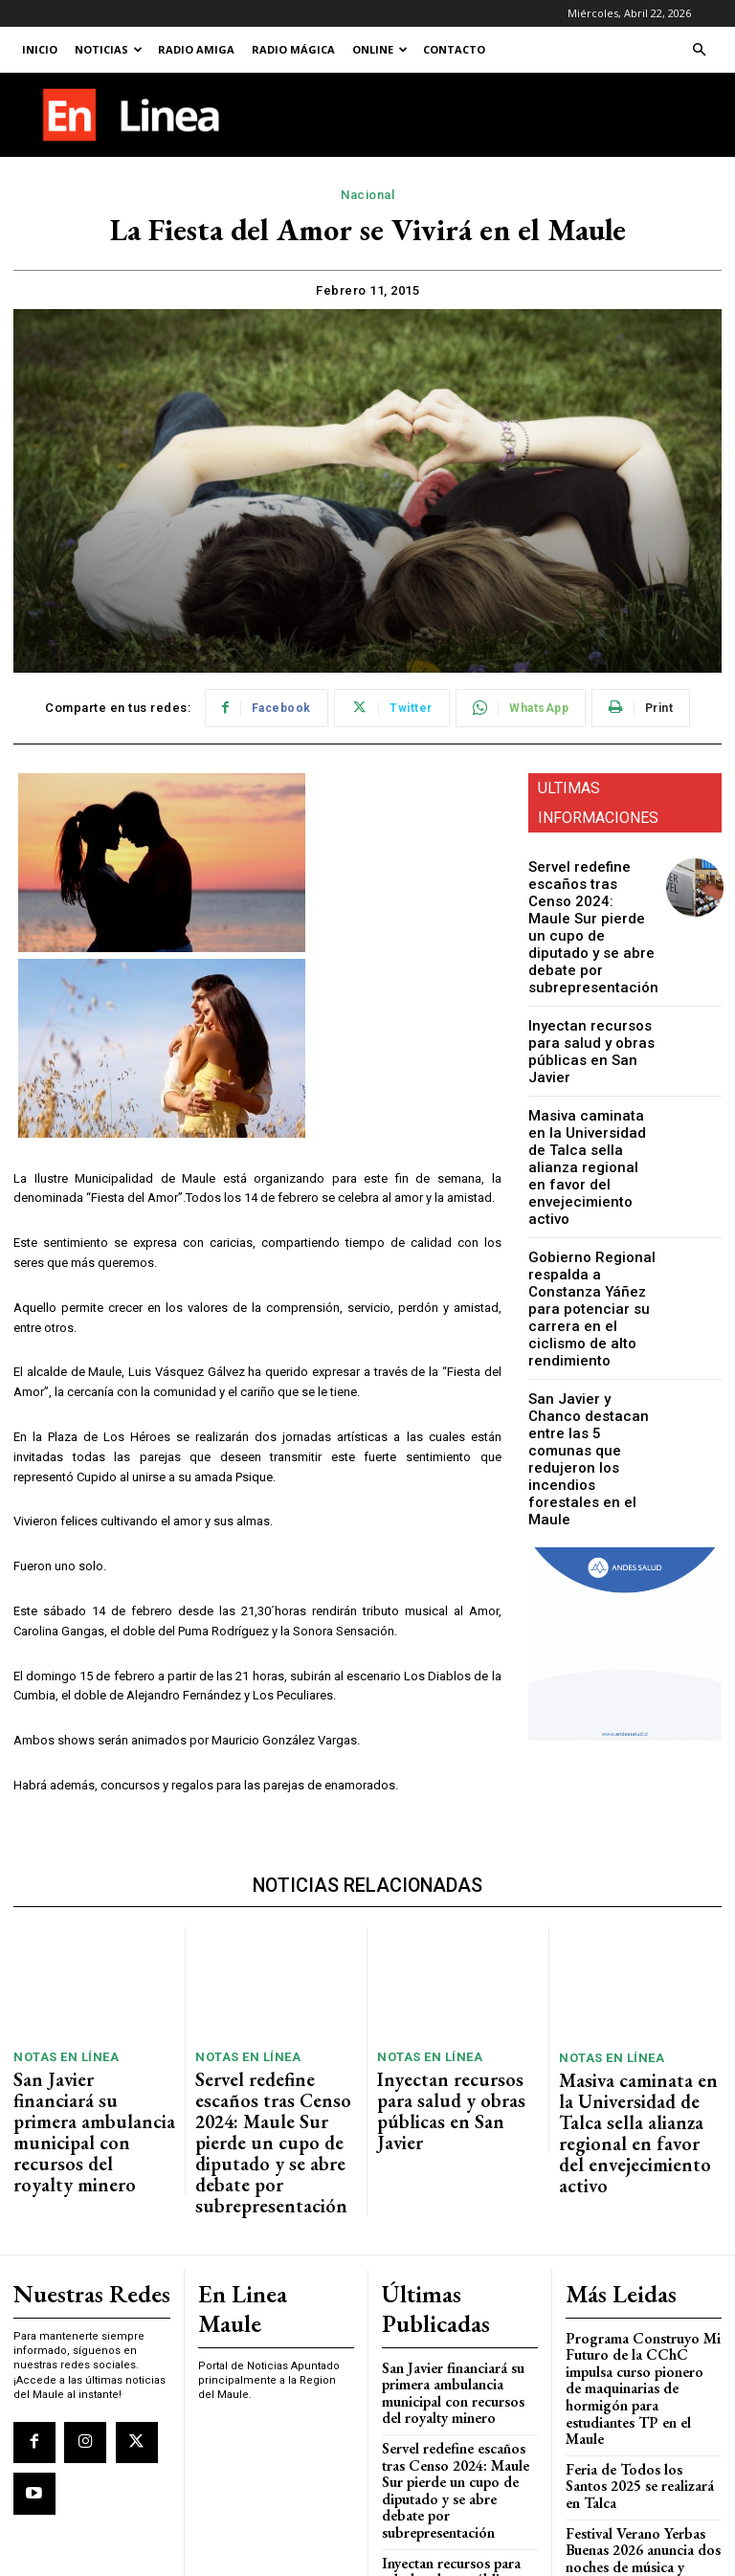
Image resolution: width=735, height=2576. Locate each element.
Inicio (39, 49)
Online (380, 49)
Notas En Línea (58, 2054)
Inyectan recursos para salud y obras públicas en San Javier (592, 1013)
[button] (699, 50)
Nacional (367, 195)
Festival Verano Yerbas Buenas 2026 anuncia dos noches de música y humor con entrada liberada (635, 2414)
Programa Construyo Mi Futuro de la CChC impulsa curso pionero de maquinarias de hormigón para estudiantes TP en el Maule (640, 2285)
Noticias (109, 49)
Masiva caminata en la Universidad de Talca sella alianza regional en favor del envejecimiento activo (591, 1103)
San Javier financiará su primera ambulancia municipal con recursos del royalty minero (91, 2092)
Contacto (454, 49)
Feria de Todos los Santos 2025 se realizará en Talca (635, 2356)
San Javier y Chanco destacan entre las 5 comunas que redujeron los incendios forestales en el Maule (587, 1320)
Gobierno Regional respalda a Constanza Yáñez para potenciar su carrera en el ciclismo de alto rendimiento (590, 1208)
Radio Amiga (196, 49)
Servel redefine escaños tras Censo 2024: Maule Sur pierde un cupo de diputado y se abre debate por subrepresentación (585, 912)
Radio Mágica (293, 49)
